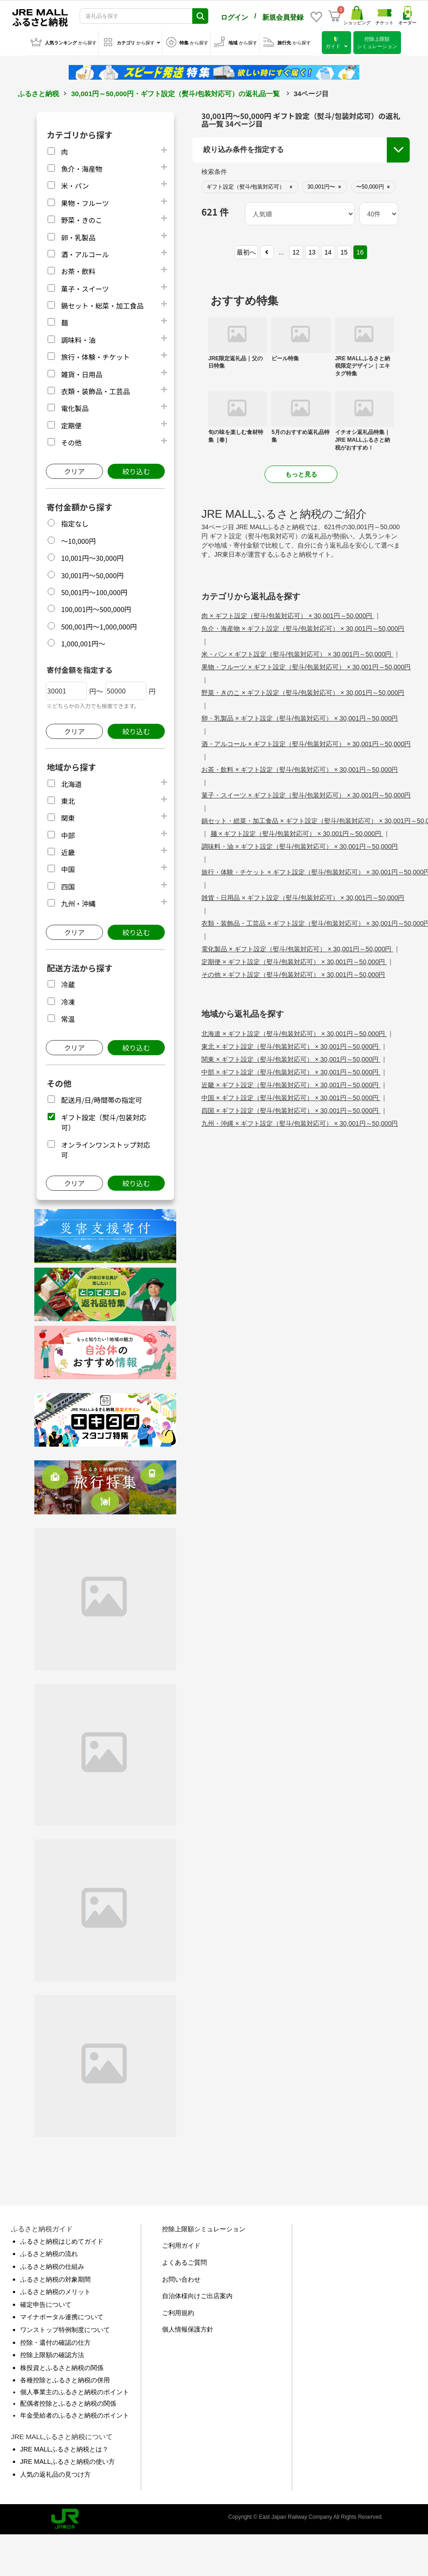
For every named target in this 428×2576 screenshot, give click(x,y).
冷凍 (68, 1000)
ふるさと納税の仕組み (52, 2264)
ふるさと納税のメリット (55, 2290)
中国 (68, 867)
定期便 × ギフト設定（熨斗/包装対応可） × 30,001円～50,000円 (294, 960)
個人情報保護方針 (187, 2327)
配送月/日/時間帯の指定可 (101, 1098)
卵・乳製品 (78, 235)
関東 (68, 816)
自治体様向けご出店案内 (197, 2294)
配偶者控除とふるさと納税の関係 (68, 2401)
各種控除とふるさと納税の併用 (65, 2378)
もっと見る (301, 472)
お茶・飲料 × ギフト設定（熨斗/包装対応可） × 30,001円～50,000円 (299, 767)
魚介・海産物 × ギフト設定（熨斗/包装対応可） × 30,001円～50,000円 (302, 626)
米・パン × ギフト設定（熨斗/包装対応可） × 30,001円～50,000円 (297, 652)
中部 (68, 833)
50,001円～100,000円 (94, 590)
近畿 (68, 850)
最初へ (246, 250)
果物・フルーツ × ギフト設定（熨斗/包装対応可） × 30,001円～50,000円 (306, 665)
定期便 (71, 423)
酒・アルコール (85, 252)
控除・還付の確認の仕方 (55, 2340)
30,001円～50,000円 (92, 573)
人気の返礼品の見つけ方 (55, 2472)
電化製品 (74, 406)
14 (328, 250)
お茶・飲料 (78, 269)
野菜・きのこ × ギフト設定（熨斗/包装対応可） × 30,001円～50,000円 (302, 690)
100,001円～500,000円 (96, 607)
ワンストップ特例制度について (65, 2328)
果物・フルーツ (85, 201)
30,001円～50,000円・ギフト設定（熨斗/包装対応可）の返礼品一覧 (175, 92)
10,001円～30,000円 (92, 556)
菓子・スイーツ (85, 287)
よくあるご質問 (184, 2260)
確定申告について (45, 2302)
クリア (74, 469)
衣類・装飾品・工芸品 (95, 389)
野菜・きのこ (81, 218)
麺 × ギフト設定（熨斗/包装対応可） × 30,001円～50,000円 (297, 831)
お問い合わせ (181, 2277)
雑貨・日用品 (81, 372)
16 (360, 250)
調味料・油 (78, 338)
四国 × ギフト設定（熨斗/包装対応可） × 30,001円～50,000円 (290, 1108)
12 (296, 250)
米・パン (75, 184)
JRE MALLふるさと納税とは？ (64, 2447)
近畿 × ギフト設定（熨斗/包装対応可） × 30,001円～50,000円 (290, 1083)
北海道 (71, 782)
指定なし (74, 521)
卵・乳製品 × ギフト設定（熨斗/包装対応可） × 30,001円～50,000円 (299, 716)
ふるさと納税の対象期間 (55, 2277)
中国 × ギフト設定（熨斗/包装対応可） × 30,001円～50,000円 (290, 1096)
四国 (68, 884)
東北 (68, 799)
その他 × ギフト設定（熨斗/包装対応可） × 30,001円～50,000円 (293, 972)
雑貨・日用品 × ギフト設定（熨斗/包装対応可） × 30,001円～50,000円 (302, 896)
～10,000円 (78, 539)
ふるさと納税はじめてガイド (61, 2239)
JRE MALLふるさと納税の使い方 (67, 2459)
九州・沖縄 (78, 901)
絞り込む (136, 469)
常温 (68, 1017)
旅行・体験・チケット (95, 355)
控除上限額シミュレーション (203, 2227)
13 (312, 250)
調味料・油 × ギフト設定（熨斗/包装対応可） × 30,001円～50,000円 (299, 844)
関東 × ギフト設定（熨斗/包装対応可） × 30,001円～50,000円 (290, 1057)
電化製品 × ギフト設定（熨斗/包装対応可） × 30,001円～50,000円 (297, 947)
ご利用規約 (178, 2311)
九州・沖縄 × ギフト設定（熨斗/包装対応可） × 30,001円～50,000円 (299, 1121)
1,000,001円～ (83, 641)
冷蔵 (68, 982)
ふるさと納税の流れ (49, 2252)
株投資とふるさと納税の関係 (61, 2366)
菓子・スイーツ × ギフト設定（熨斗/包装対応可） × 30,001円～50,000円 (306, 793)
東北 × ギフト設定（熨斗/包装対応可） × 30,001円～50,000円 (290, 1044)
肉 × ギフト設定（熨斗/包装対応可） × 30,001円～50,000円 (287, 614)
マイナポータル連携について (61, 2315)
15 (344, 250)
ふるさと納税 (38, 92)
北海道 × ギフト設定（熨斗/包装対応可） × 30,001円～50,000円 (294, 1032)
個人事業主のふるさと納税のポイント (74, 2390)
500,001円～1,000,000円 (99, 624)
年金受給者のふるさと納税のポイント (74, 2413)
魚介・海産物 (81, 167)
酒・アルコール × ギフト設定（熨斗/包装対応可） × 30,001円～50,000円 (306, 742)
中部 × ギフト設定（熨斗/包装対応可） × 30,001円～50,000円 (290, 1070)
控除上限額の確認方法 (52, 2353)
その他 (71, 440)
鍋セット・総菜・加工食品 (102, 304)
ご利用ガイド (181, 2243)
